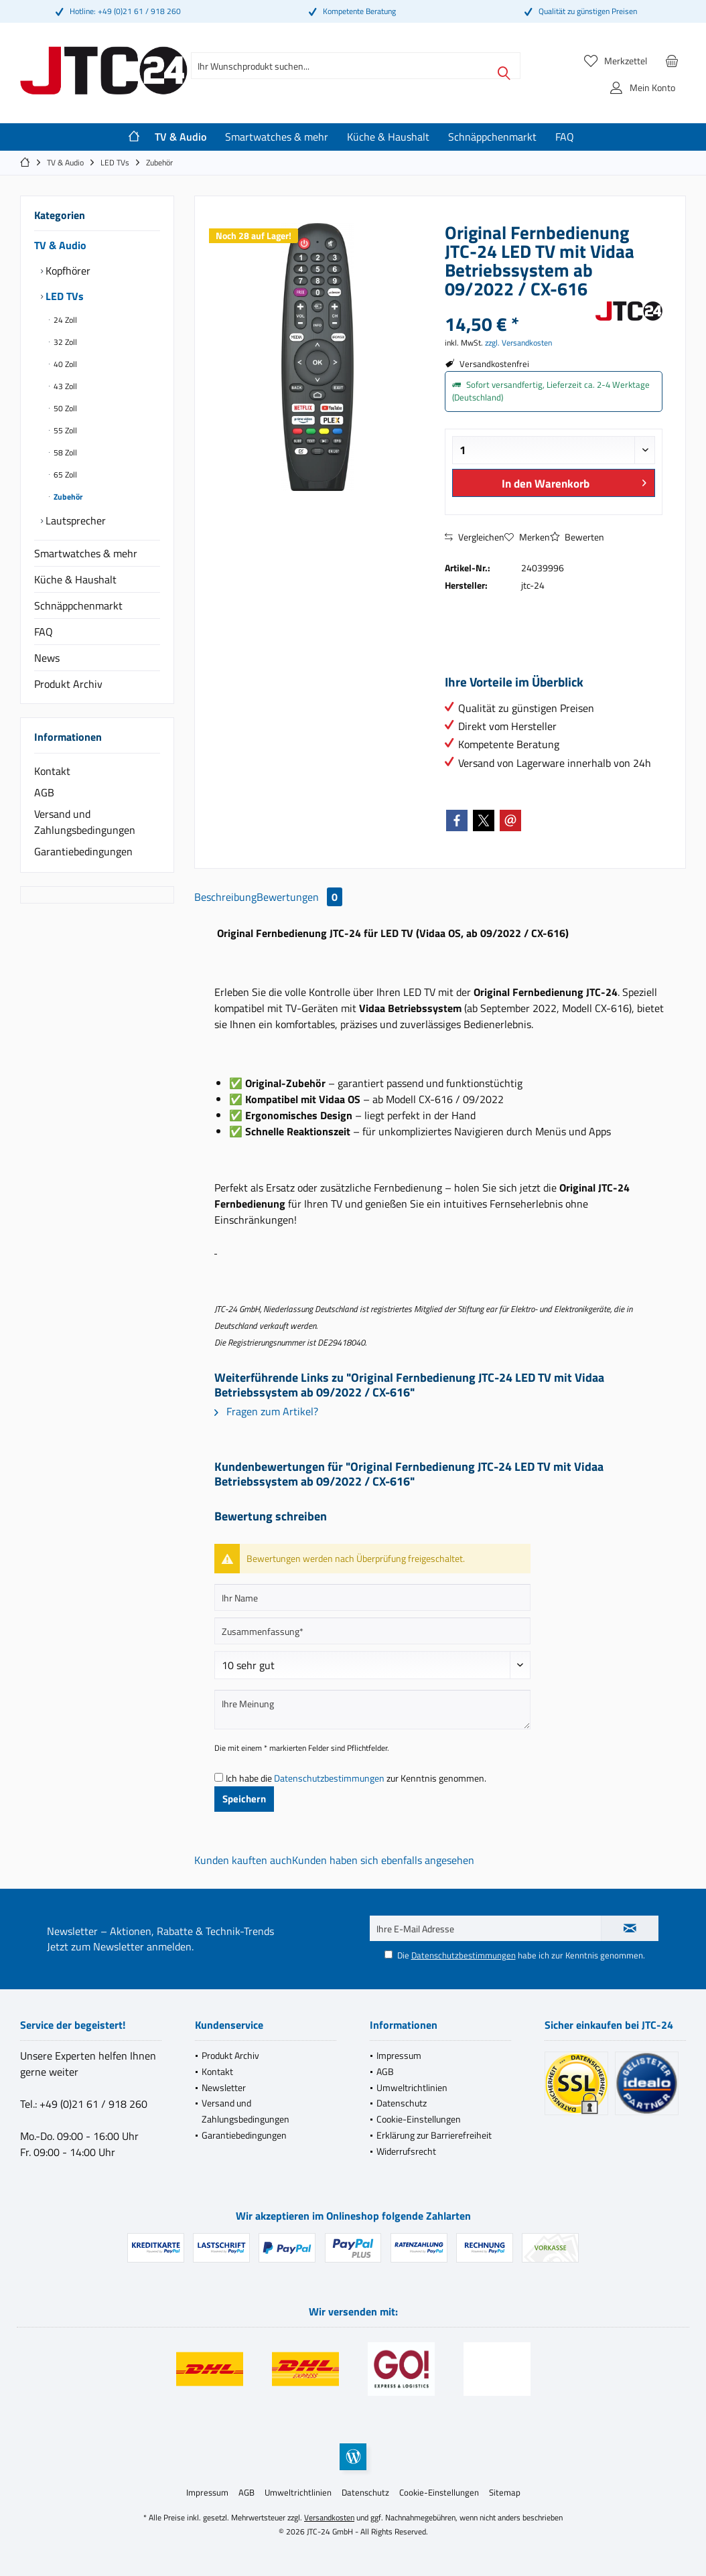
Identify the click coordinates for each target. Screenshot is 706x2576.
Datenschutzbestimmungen (329, 1778)
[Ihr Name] (372, 1597)
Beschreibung (225, 897)
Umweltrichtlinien (411, 2087)
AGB (44, 792)
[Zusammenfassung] (372, 1631)
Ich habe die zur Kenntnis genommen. (356, 1778)
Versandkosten (329, 2517)
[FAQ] (564, 137)
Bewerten (577, 537)
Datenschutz (401, 2103)
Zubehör (67, 496)
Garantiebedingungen (83, 851)
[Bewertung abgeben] (372, 1665)
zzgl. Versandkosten (518, 342)
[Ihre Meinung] (372, 1709)
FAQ (43, 632)
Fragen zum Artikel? (266, 1411)
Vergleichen (474, 537)
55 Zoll (64, 430)
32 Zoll (64, 342)
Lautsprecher (74, 520)
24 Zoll (64, 319)
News (47, 658)
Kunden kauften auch (243, 1860)
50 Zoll (64, 408)
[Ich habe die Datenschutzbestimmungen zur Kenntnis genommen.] (218, 1777)
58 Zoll (64, 452)
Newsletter (224, 2087)
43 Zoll (64, 386)
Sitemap (504, 2492)
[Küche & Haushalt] (388, 137)
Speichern (244, 1798)
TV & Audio (60, 245)
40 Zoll (64, 364)
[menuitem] (672, 60)
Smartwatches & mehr (85, 553)
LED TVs (63, 296)
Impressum (398, 2055)
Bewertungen (299, 897)
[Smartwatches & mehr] (277, 137)
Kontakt (52, 771)
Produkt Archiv (68, 684)
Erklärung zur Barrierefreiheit (434, 2135)
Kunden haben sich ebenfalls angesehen (383, 1860)
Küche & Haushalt (75, 579)
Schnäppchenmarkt (78, 605)
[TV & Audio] (180, 137)
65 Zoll (64, 474)
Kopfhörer (66, 271)
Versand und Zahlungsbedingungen (84, 822)
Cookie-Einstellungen (418, 2119)
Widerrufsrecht (406, 2151)
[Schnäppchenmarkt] (492, 137)
